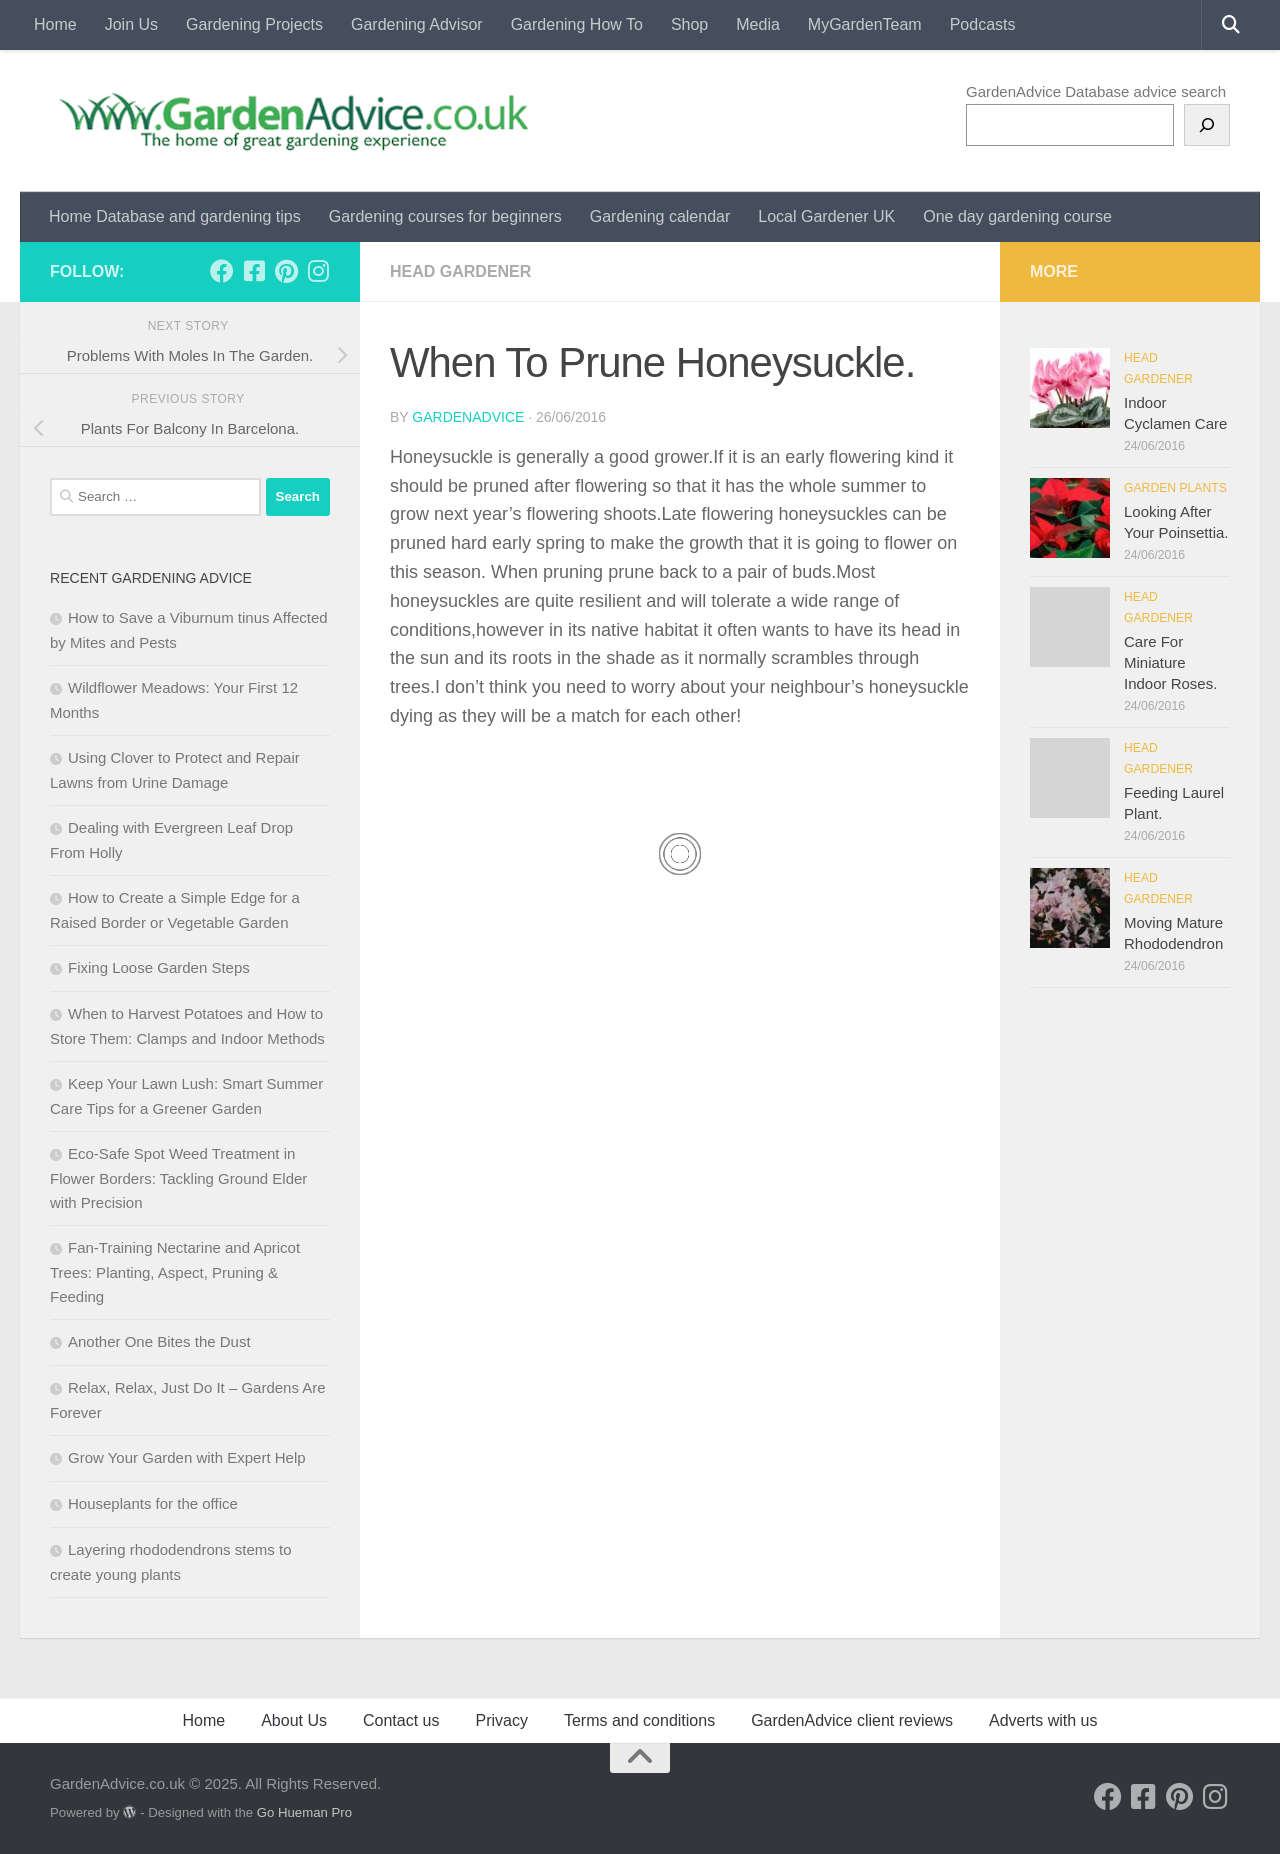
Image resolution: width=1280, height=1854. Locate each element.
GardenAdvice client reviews (852, 1720)
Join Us (131, 24)
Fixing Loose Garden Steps (159, 967)
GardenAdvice (468, 417)
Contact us (401, 1720)
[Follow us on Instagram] (318, 271)
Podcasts (983, 24)
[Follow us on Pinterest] (286, 271)
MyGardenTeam (865, 24)
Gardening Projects (254, 24)
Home (55, 24)
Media (758, 24)
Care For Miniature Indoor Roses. (1170, 662)
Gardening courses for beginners (445, 216)
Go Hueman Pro (304, 1812)
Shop (689, 24)
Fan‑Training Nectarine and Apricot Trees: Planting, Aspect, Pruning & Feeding (175, 1272)
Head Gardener (460, 271)
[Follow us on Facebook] (222, 271)
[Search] (1207, 125)
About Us (294, 1720)
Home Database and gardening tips (175, 216)
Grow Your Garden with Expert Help (187, 1457)
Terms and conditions (639, 1720)
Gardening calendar (660, 216)
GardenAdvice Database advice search (1096, 91)
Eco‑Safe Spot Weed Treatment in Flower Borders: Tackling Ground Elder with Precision (178, 1178)
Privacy (501, 1720)
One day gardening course (1017, 216)
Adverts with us (1043, 1720)
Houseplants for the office (153, 1503)
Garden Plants (1175, 488)
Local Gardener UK (826, 216)
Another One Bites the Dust (159, 1341)
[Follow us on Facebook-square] (254, 271)
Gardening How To (577, 24)
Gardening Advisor (417, 24)
